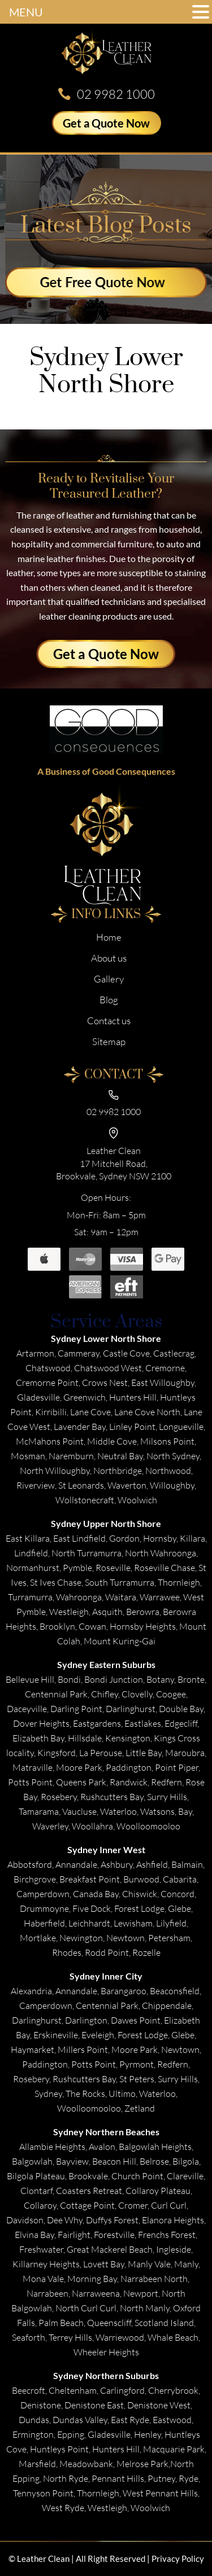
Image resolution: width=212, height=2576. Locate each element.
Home (109, 937)
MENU (26, 12)
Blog (108, 1000)
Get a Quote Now (106, 123)
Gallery (109, 979)
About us (109, 958)
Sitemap (109, 1041)
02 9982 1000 (116, 94)
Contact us (109, 1020)
